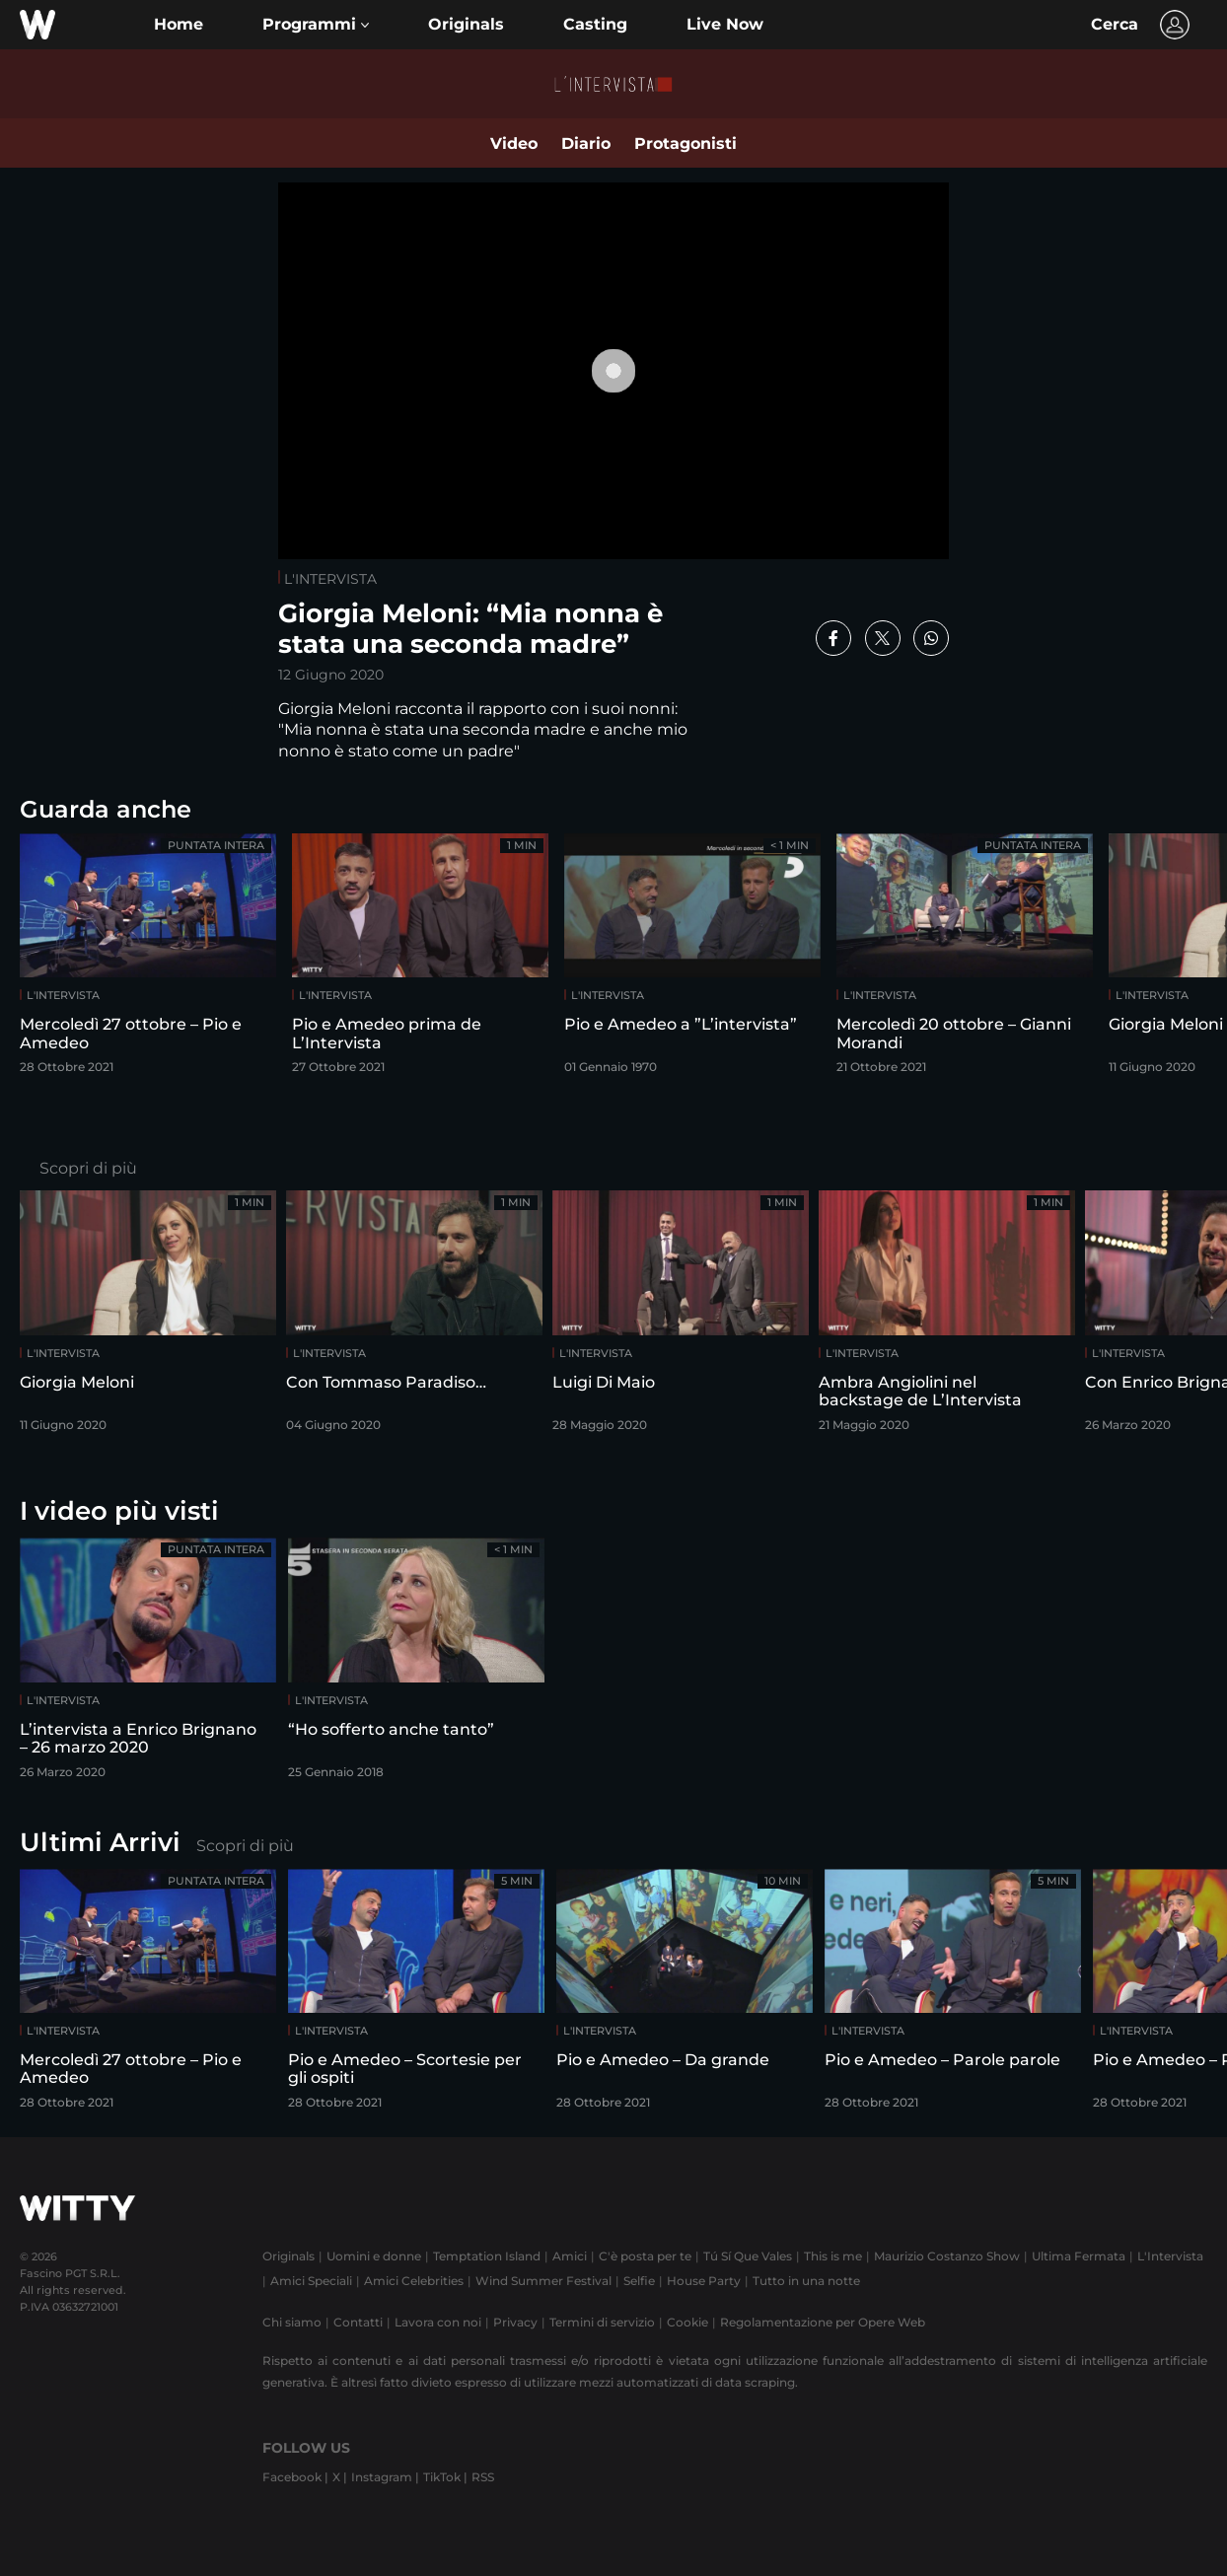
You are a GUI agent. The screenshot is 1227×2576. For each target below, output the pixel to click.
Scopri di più (88, 1168)
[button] (315, 24)
